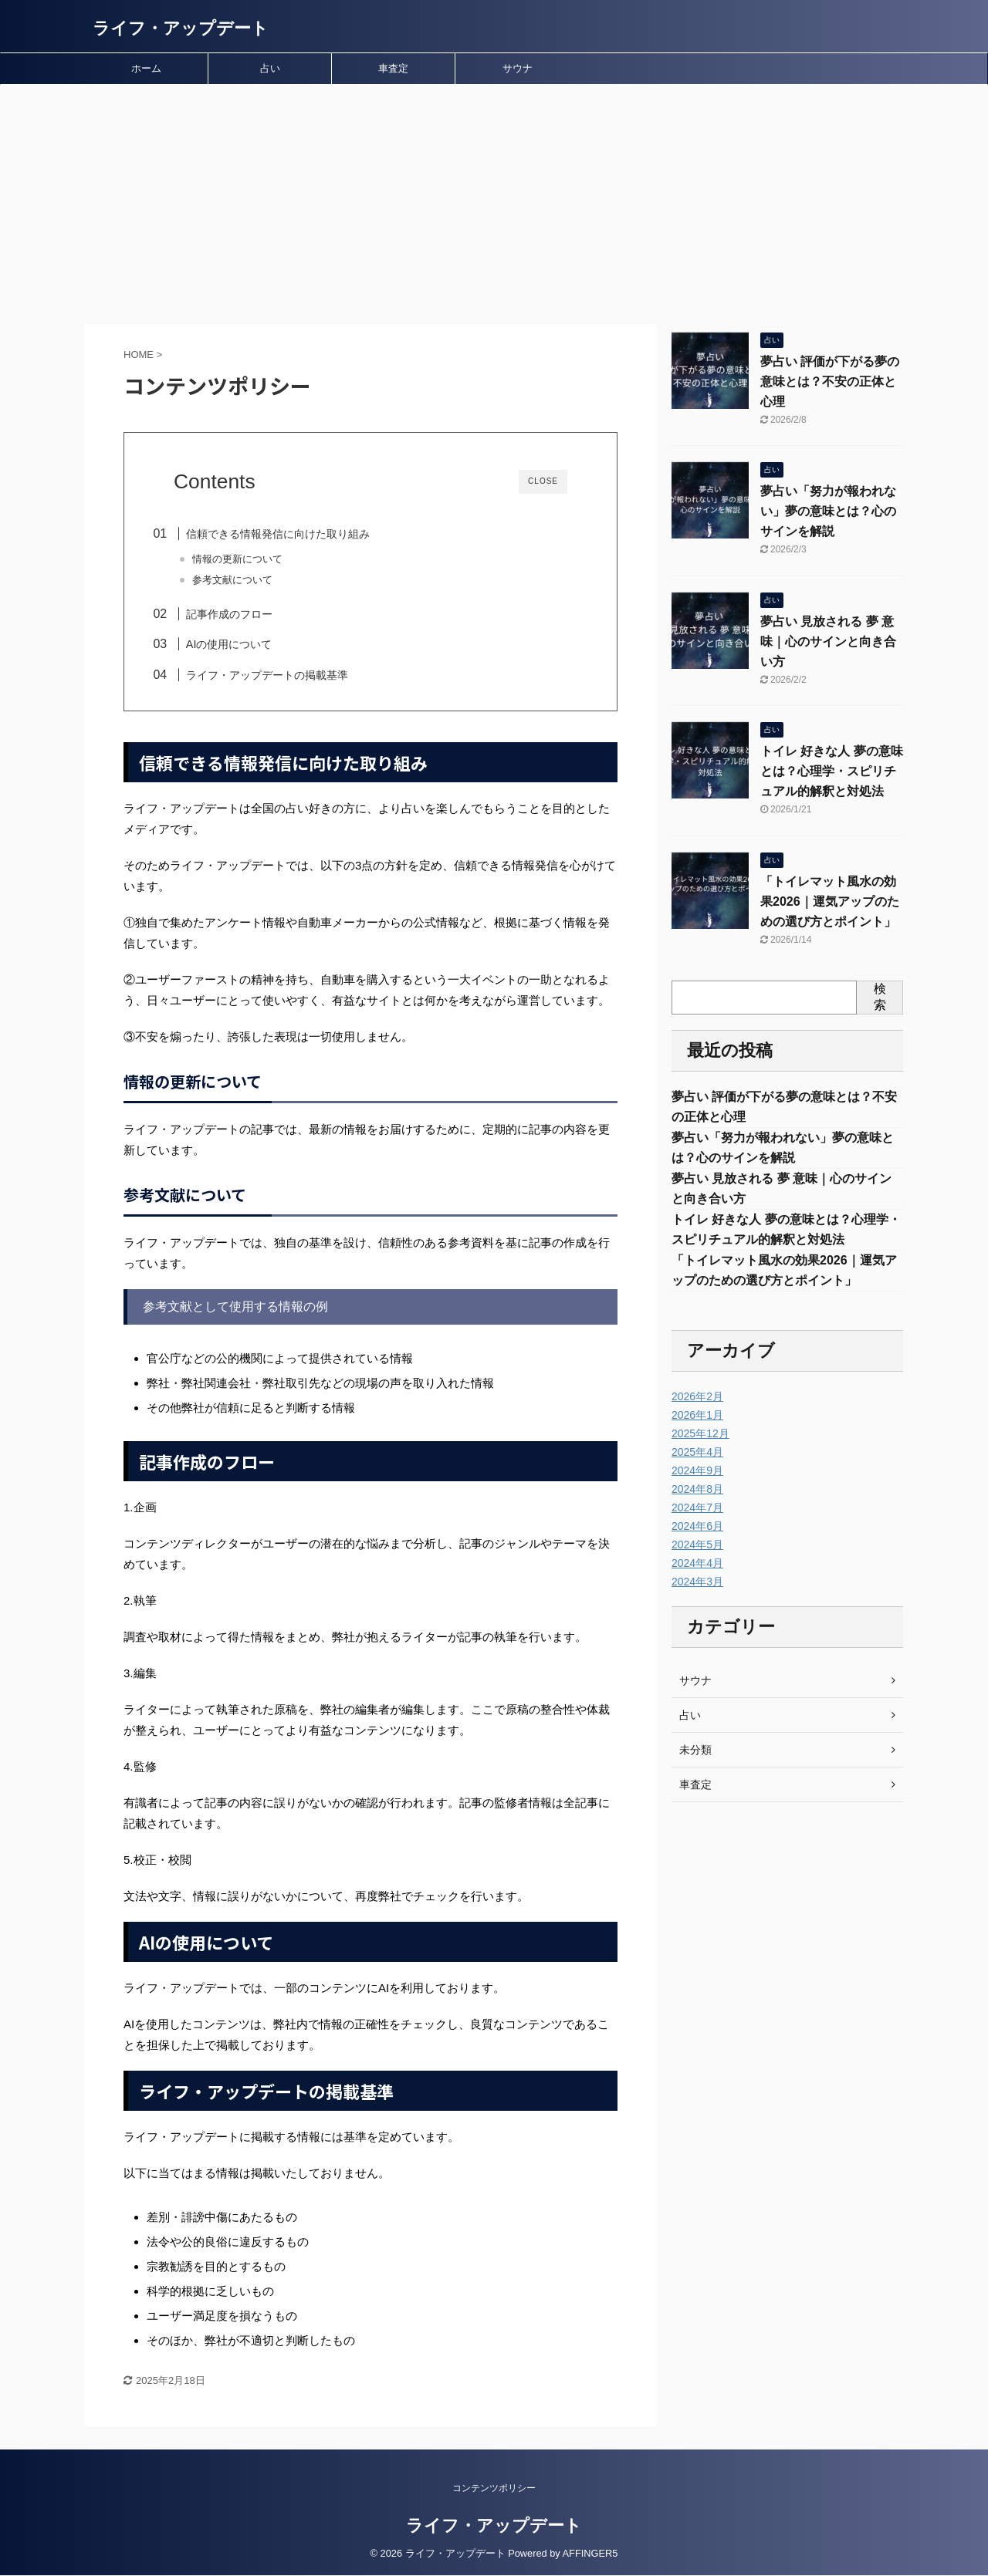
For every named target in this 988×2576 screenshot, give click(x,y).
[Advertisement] (494, 201)
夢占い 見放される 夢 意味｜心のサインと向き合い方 (828, 641)
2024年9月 (697, 1470)
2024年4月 (697, 1563)
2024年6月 (697, 1526)
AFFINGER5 (590, 2554)
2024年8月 (697, 1489)
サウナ (517, 68)
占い (270, 68)
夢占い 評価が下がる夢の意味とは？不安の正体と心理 (829, 381)
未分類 (695, 1750)
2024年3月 (697, 1581)
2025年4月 (697, 1452)
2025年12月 (700, 1433)
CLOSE (543, 481)
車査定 (393, 68)
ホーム (146, 68)
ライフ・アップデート (181, 28)
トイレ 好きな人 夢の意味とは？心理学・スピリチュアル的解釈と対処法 (831, 771)
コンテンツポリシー (494, 2488)
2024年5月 (697, 1544)
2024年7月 (697, 1507)
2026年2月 (697, 1396)
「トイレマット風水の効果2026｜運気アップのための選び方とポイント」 (829, 901)
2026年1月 (697, 1415)
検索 (880, 996)
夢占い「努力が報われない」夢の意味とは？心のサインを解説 (828, 511)
